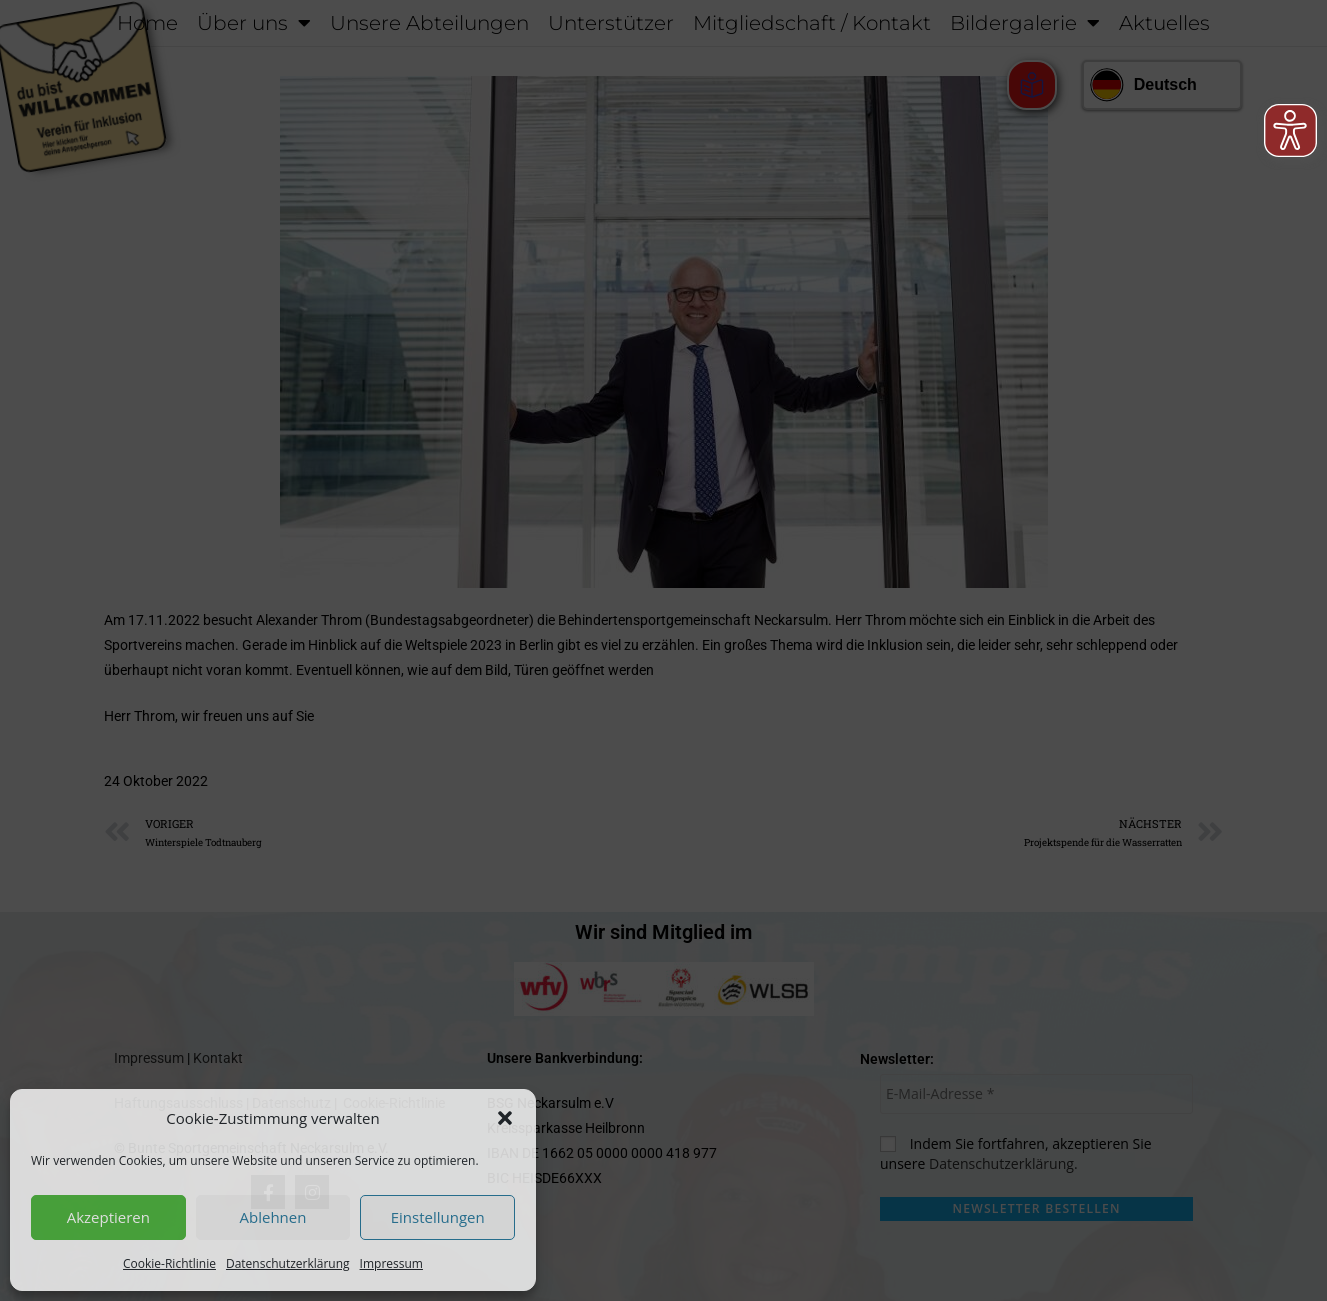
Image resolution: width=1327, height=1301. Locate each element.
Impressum (391, 1263)
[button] (505, 1118)
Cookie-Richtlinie (169, 1263)
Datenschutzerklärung (288, 1263)
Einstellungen (438, 1217)
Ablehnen (273, 1217)
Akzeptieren (108, 1217)
